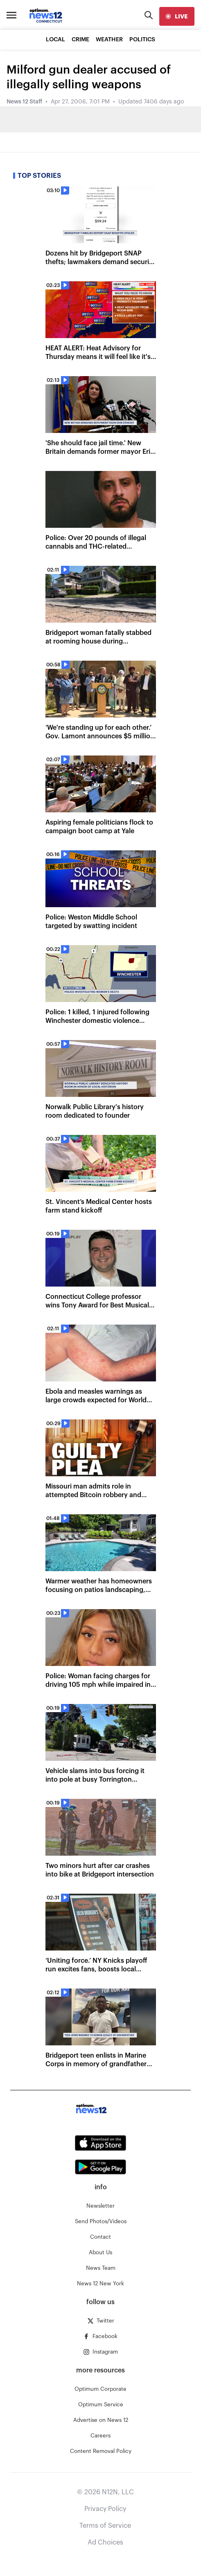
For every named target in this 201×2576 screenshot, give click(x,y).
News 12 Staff (24, 102)
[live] (176, 16)
